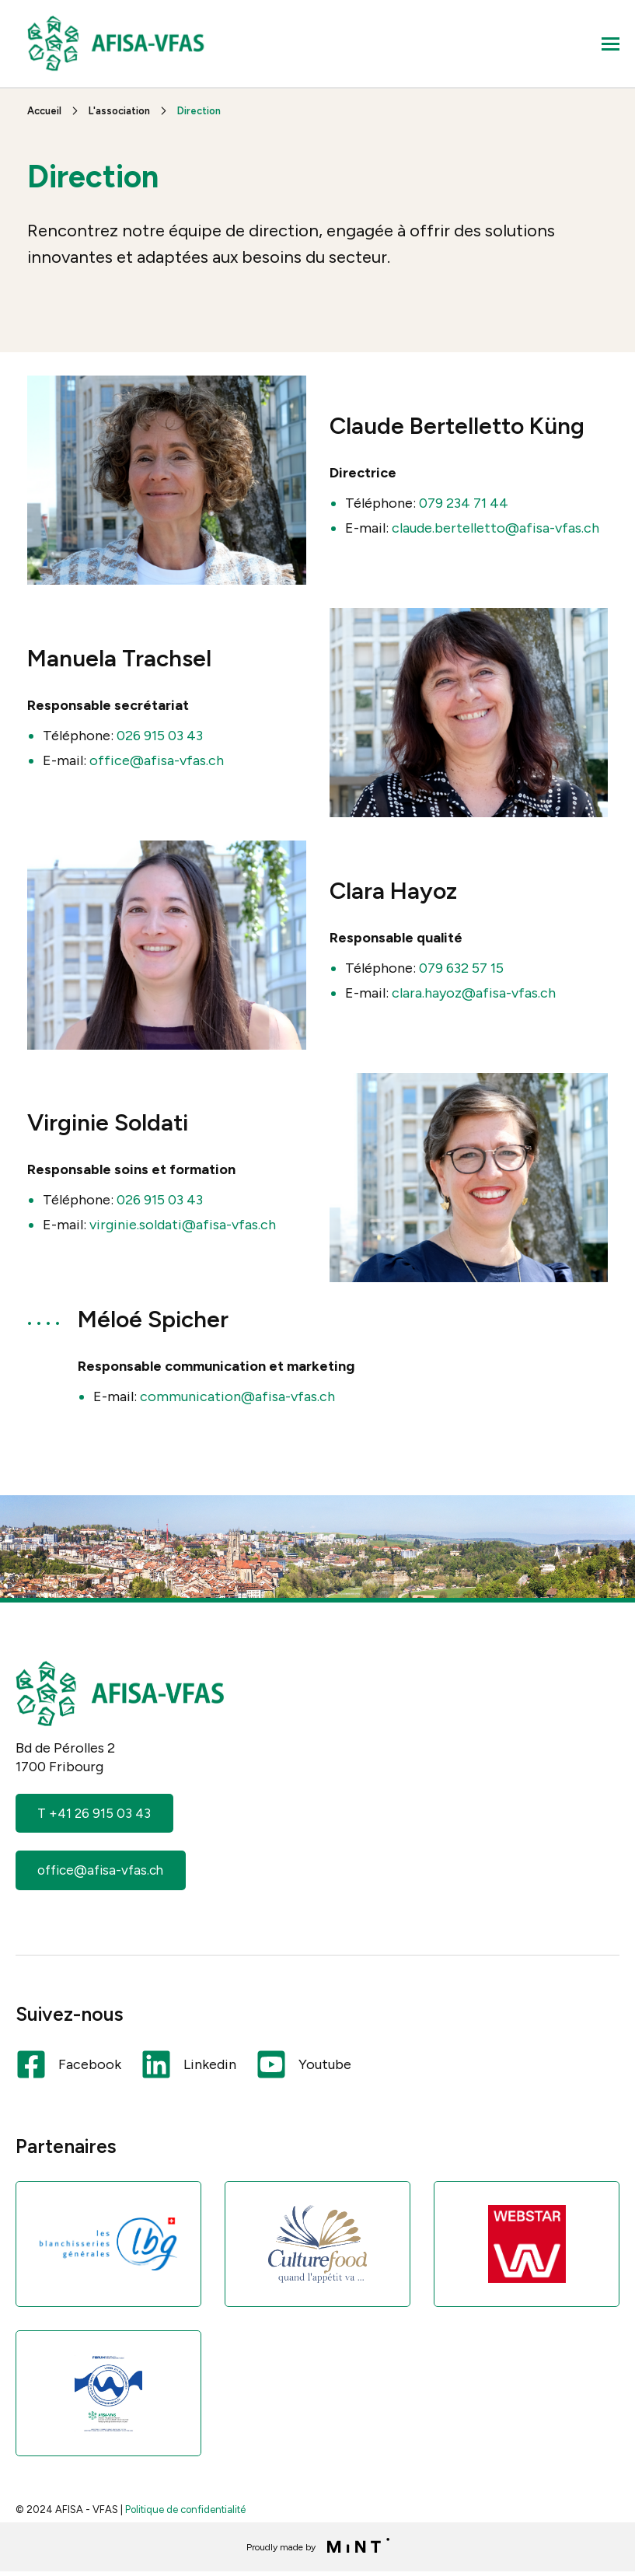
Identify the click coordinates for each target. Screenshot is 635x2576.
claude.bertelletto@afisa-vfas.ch (495, 528)
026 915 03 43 (160, 735)
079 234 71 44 (463, 503)
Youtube (303, 2067)
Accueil (44, 111)
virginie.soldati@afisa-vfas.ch (182, 1224)
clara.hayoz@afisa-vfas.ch (474, 992)
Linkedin (188, 2067)
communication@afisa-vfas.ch (237, 1396)
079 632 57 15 (461, 968)
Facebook (68, 2067)
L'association (119, 111)
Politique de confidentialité (185, 2512)
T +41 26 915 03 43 (95, 1814)
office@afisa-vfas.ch (155, 760)
